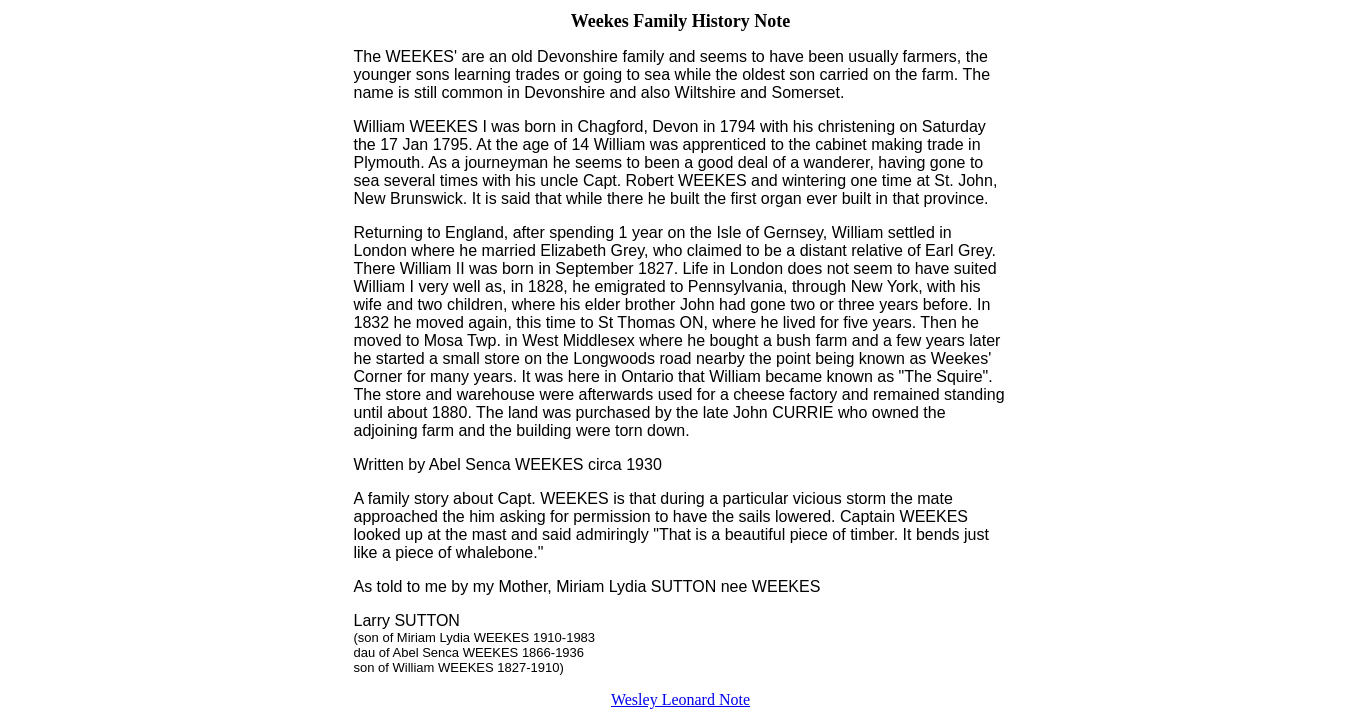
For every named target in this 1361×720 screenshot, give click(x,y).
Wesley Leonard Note (680, 699)
